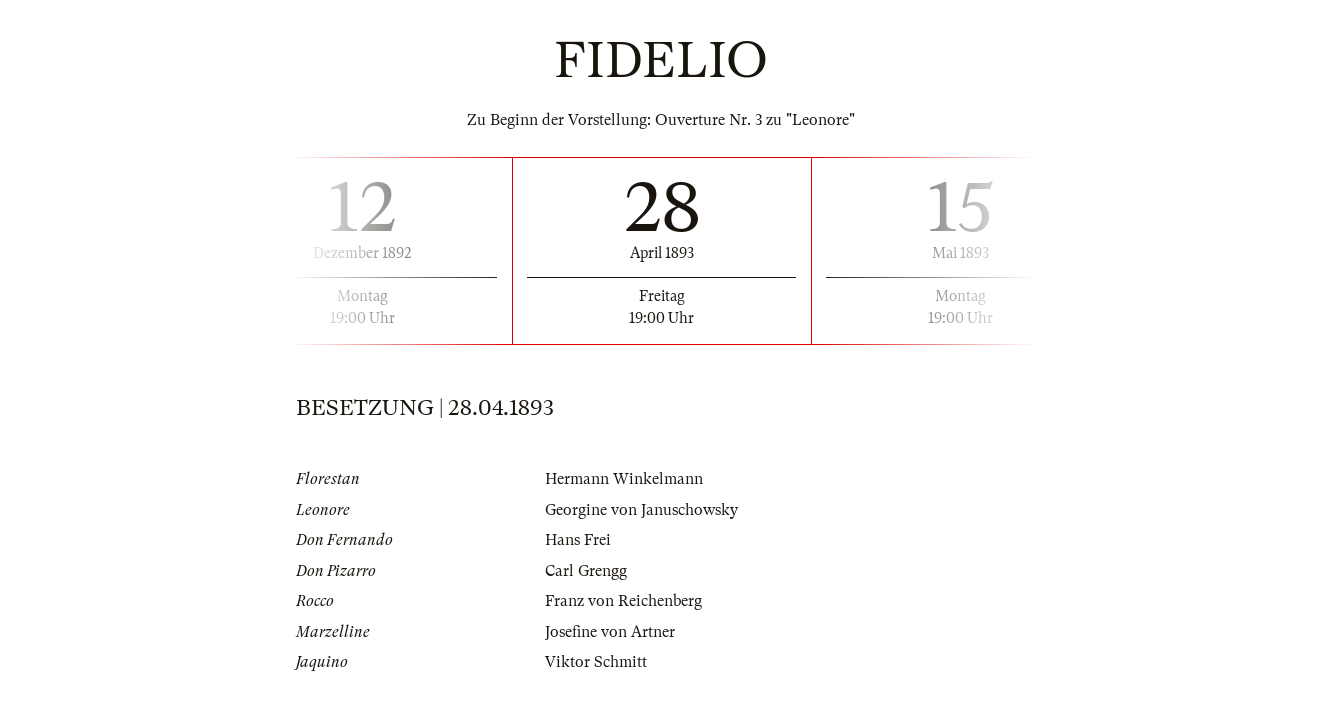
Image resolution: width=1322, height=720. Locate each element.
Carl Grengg (586, 571)
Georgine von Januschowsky (641, 510)
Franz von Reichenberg (623, 601)
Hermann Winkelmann (624, 479)
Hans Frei (578, 540)
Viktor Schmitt (596, 662)
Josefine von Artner (610, 632)
